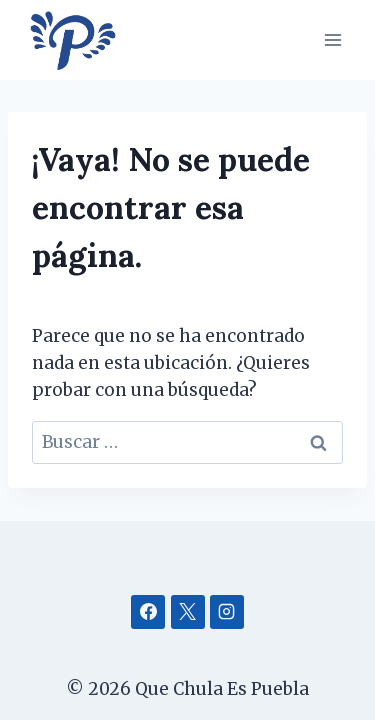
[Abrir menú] (332, 39)
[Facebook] (148, 612)
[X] (188, 612)
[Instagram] (227, 612)
